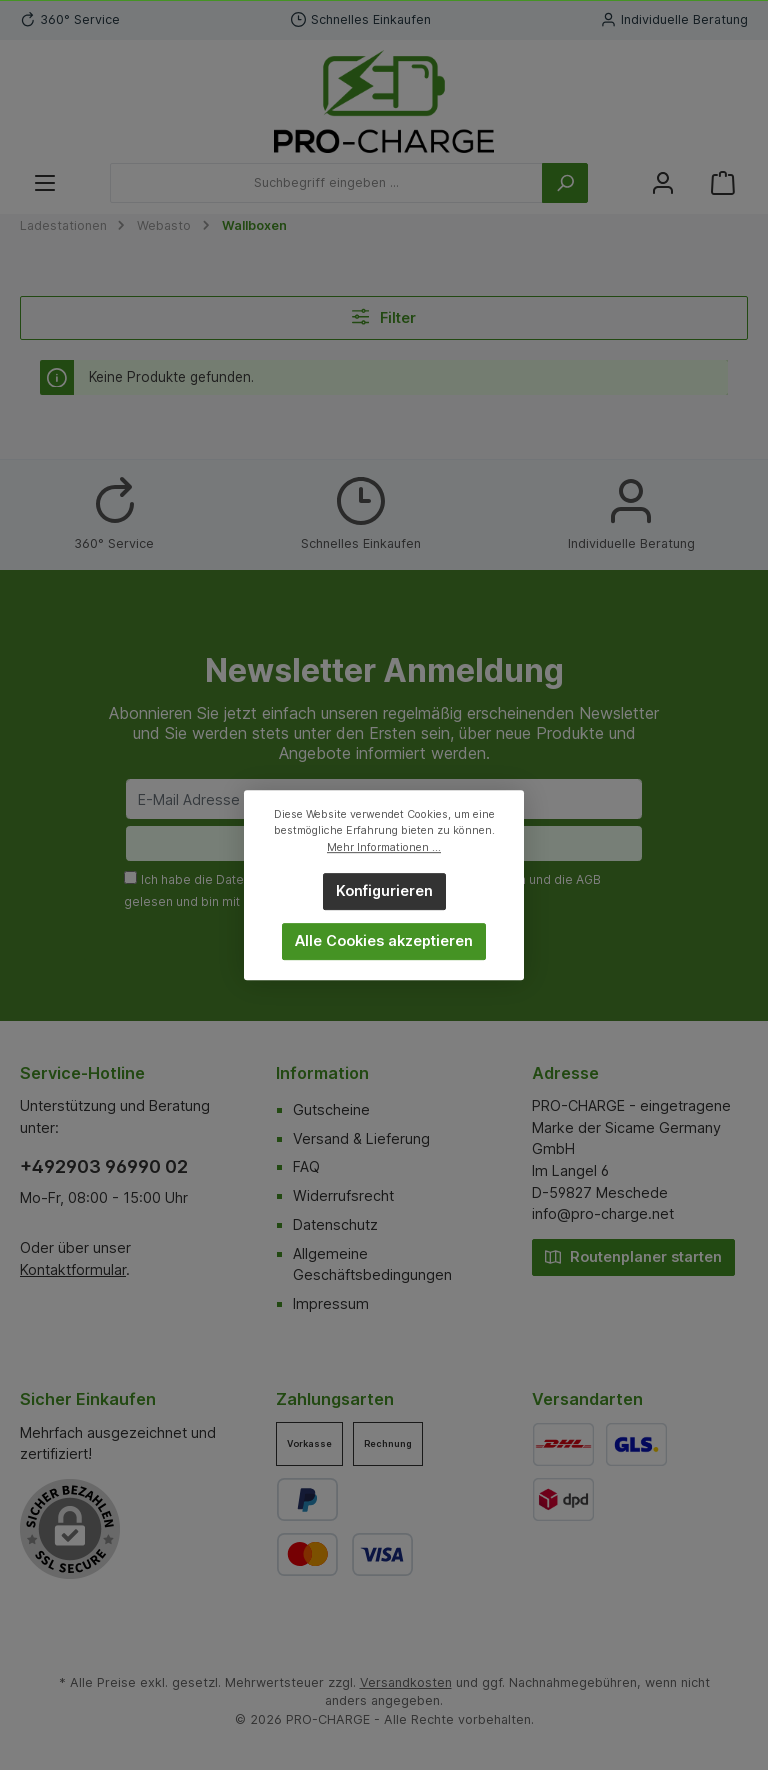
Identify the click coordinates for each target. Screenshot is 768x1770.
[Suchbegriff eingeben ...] (326, 183)
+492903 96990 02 (104, 1166)
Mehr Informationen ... (384, 847)
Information (322, 1073)
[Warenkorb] (723, 183)
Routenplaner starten (633, 1255)
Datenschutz (335, 1224)
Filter (384, 316)
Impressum (331, 1303)
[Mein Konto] (663, 183)
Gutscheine (331, 1109)
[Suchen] (565, 183)
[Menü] (45, 183)
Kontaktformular (73, 1269)
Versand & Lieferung (361, 1138)
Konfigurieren (384, 890)
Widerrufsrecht (343, 1195)
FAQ (306, 1166)
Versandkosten (406, 1682)
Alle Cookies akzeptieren (384, 940)
